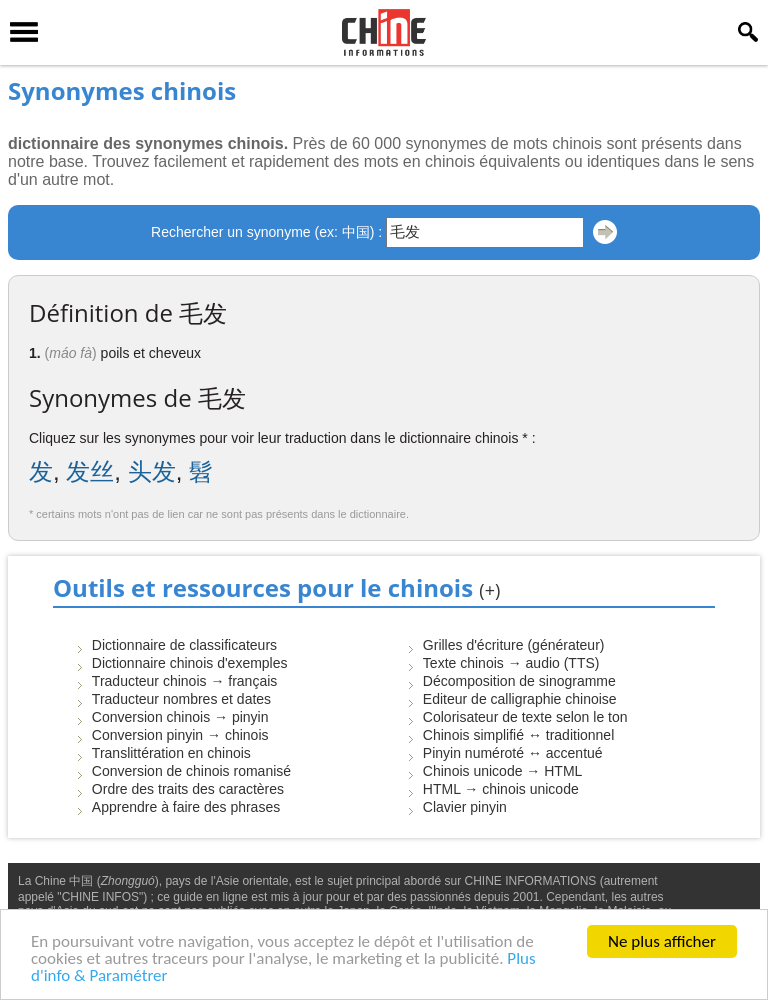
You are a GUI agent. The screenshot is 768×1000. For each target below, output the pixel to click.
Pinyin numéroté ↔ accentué (513, 753)
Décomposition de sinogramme (519, 681)
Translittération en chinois (171, 753)
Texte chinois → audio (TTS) (511, 663)
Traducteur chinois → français (184, 681)
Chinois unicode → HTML (503, 771)
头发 (152, 471)
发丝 (90, 471)
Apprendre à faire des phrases (186, 807)
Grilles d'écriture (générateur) (514, 645)
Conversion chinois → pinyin (180, 717)
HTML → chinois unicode (501, 789)
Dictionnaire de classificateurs (184, 645)
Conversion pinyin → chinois (180, 735)
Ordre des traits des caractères (188, 789)
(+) (489, 590)
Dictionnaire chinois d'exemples (190, 663)
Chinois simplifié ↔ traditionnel (518, 735)
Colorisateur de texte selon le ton (525, 717)
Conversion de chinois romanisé (191, 771)
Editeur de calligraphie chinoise (520, 699)
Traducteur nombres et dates (181, 699)
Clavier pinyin (465, 807)
